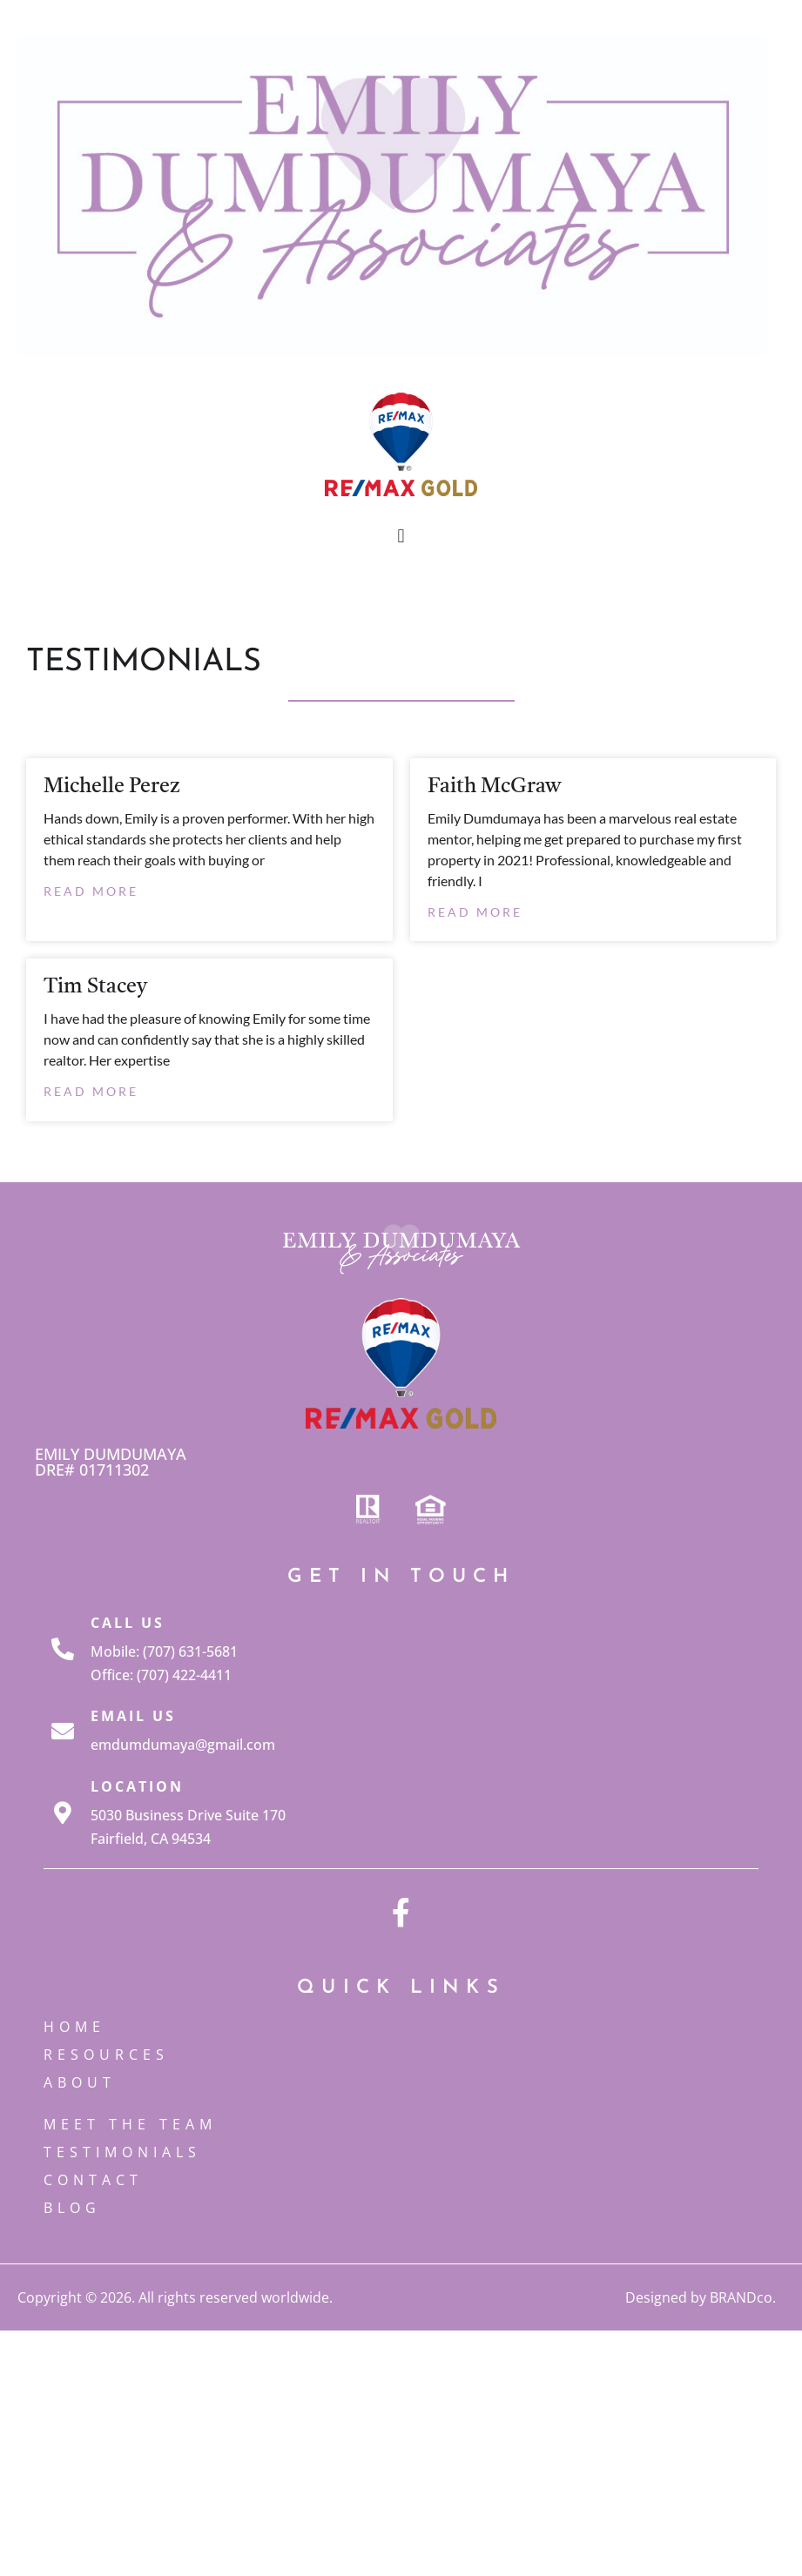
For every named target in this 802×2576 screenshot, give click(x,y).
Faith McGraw (494, 787)
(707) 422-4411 (184, 1675)
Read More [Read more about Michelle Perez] (91, 891)
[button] (401, 536)
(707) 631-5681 (190, 1651)
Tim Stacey (95, 987)
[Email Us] (63, 1731)
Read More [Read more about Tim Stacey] (91, 1091)
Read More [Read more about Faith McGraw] (475, 912)
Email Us (133, 1715)
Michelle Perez (112, 787)
